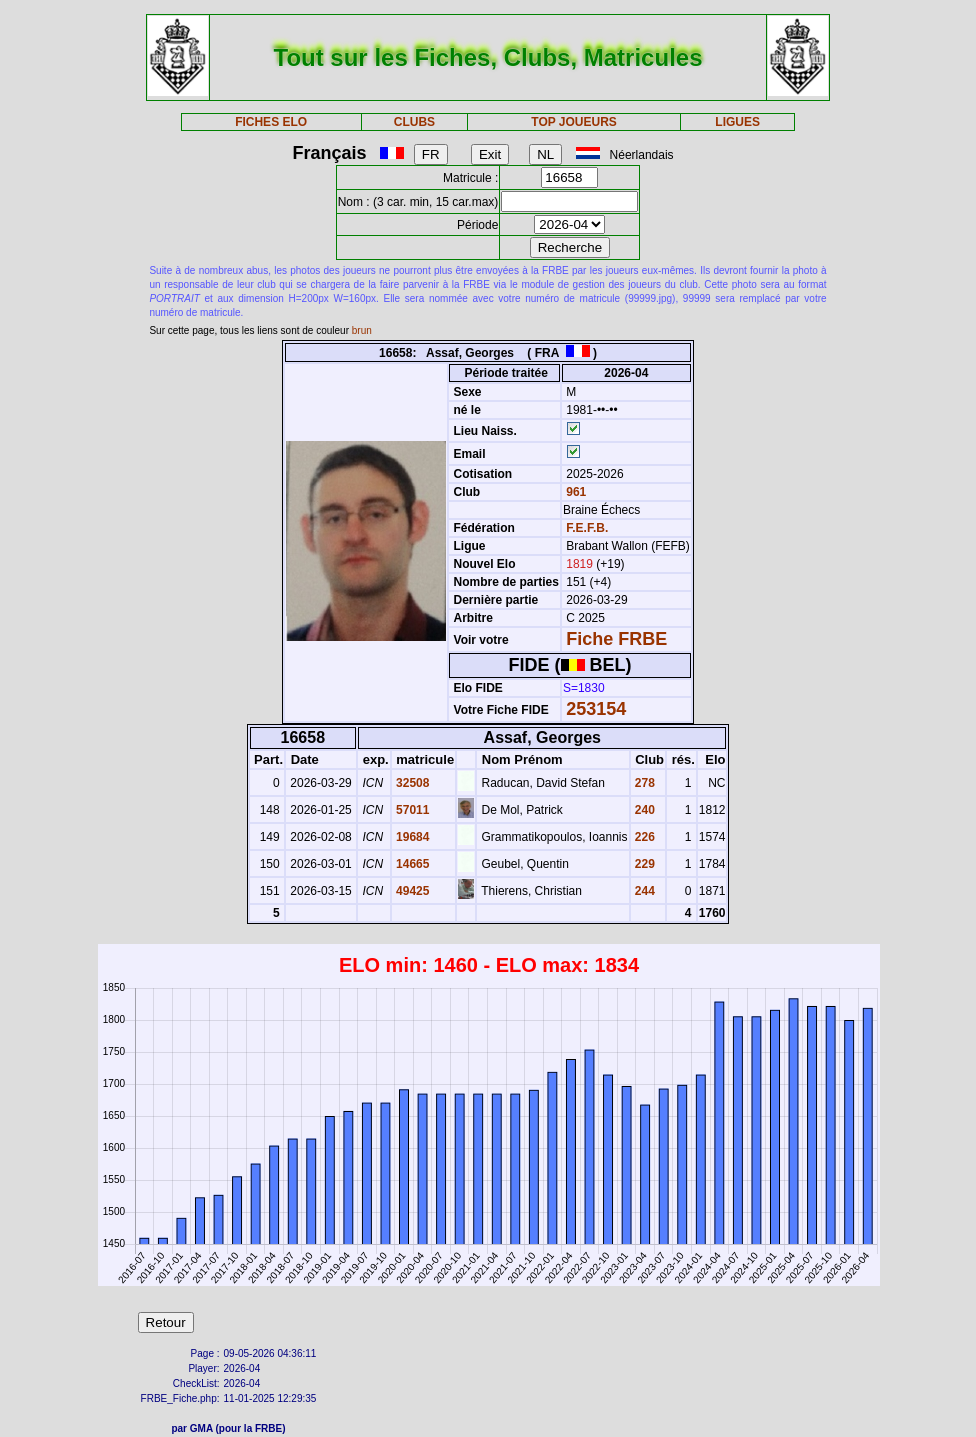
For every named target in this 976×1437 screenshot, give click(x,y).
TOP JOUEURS (574, 122)
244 (643, 891)
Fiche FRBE (616, 639)
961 (574, 492)
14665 (411, 864)
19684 (411, 837)
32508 (411, 783)
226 (643, 837)
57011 (411, 810)
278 (643, 783)
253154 (596, 709)
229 (643, 864)
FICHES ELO (271, 122)
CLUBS (414, 122)
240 (643, 810)
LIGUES (737, 122)
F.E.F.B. (587, 528)
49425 (411, 891)
